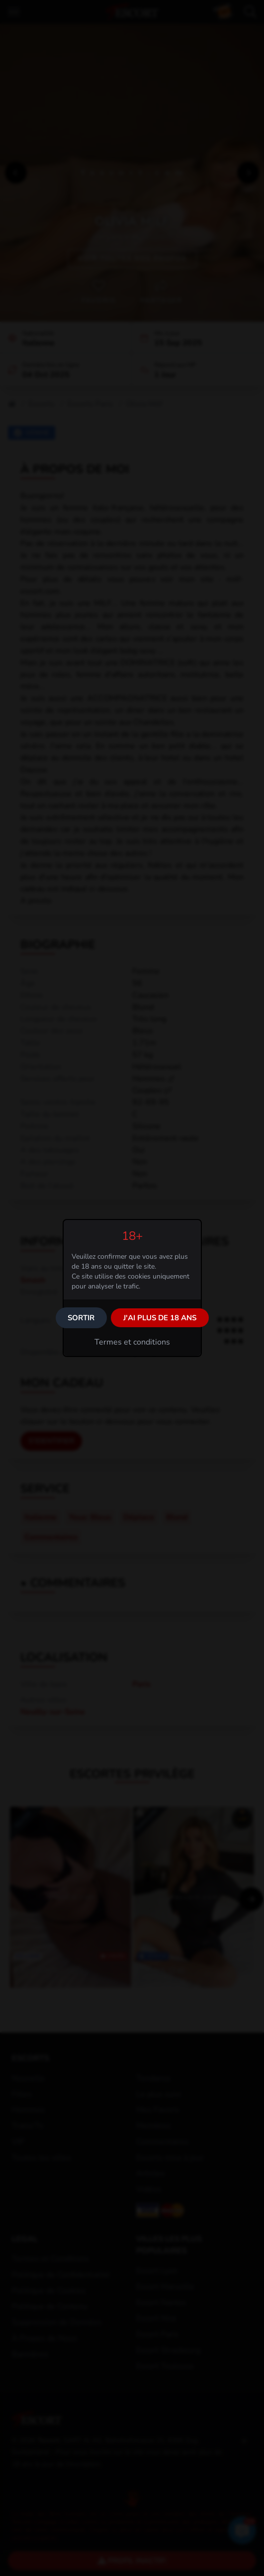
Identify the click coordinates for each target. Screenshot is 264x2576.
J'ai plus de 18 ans (159, 1318)
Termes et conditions (132, 1342)
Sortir (81, 1318)
